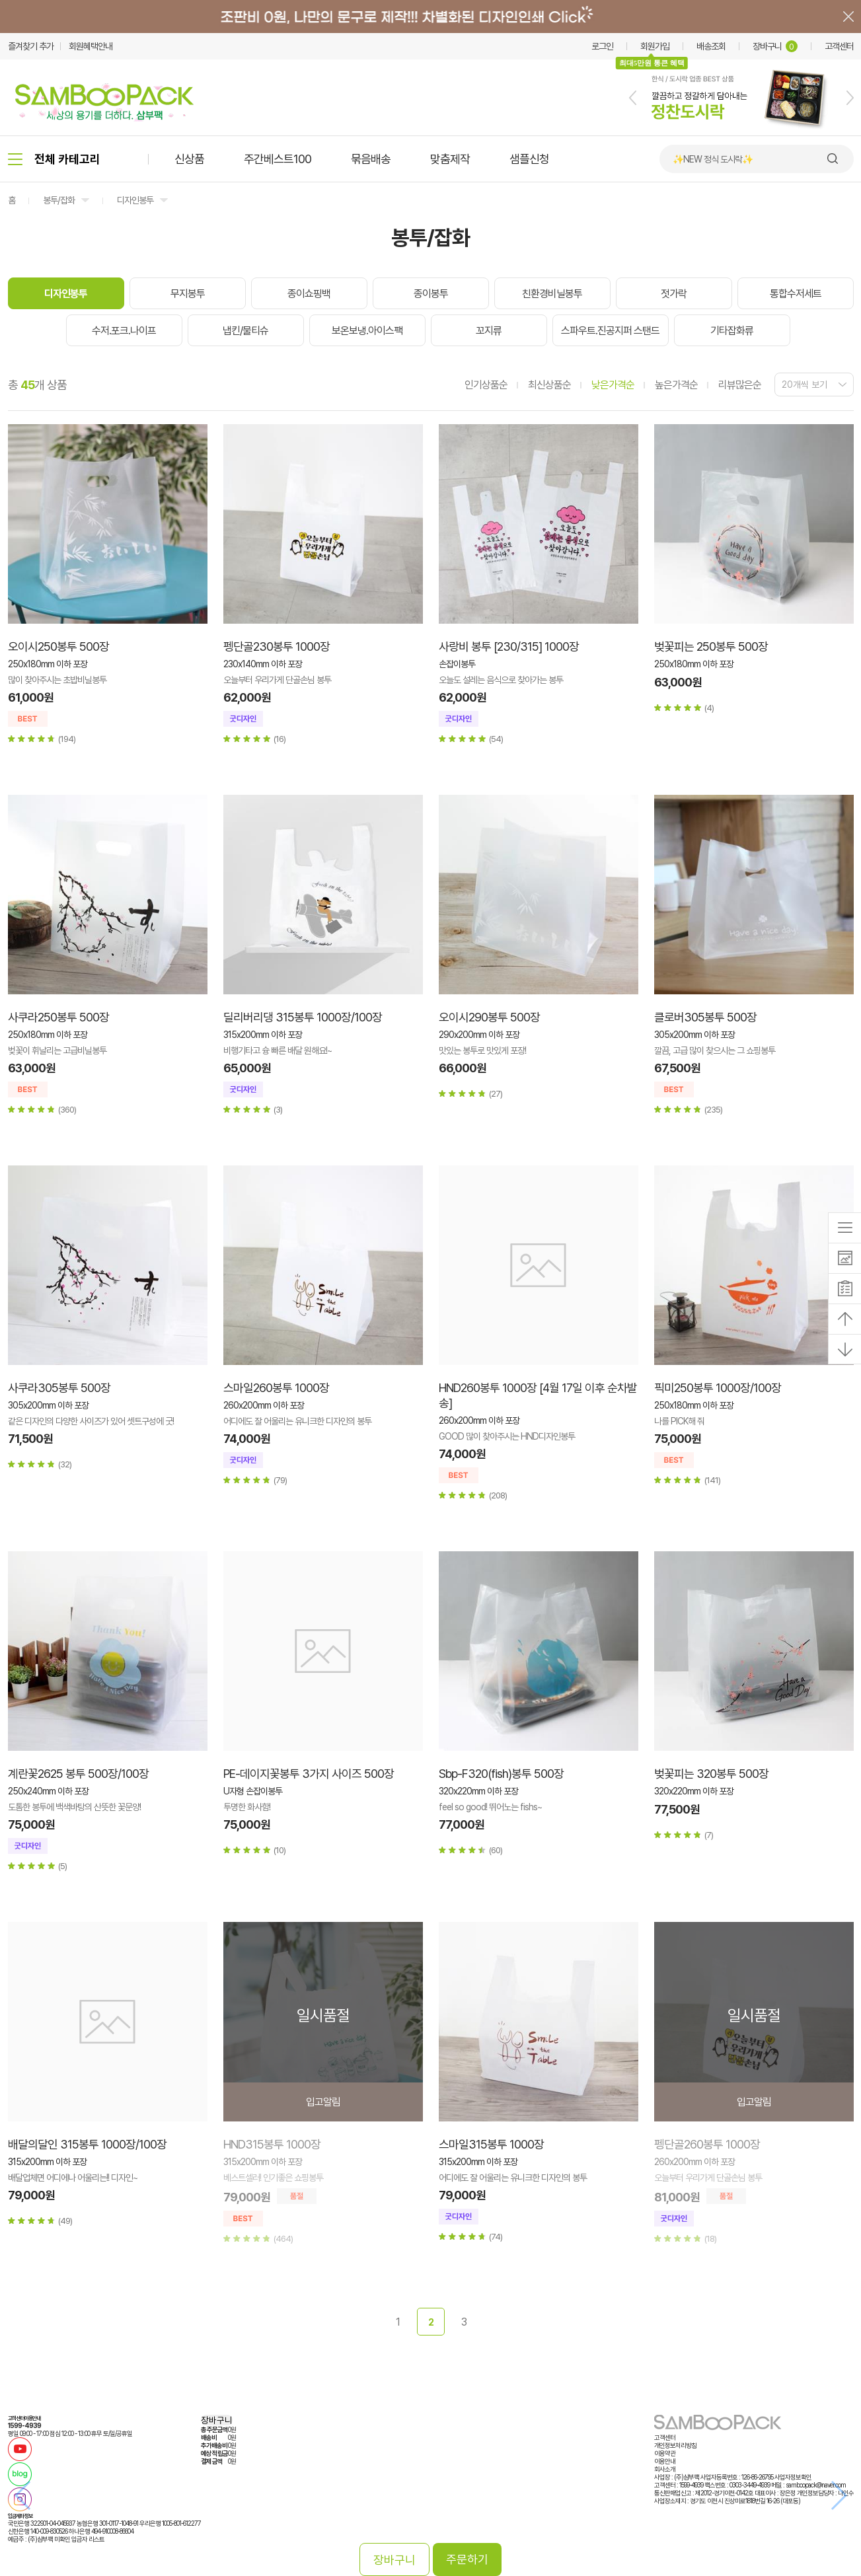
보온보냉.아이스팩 (367, 330)
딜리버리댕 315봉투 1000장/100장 (302, 1017)
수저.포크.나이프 (124, 330)
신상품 (189, 159)
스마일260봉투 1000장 (276, 1388)
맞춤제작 (450, 159)
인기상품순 (486, 385)
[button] (632, 98)
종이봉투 (431, 293)
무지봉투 (187, 293)
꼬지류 (489, 330)
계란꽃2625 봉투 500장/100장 (78, 1774)
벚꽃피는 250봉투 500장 (711, 646)
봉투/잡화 (59, 200)
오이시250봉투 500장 (58, 646)
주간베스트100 (277, 159)
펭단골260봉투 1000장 (707, 2144)
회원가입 (654, 46)
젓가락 (674, 293)
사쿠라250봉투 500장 (58, 1017)
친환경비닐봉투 (552, 293)
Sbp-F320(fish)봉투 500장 (501, 1774)
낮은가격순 (612, 385)
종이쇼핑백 (308, 293)
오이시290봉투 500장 (489, 1017)
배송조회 (711, 46)
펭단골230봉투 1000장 (276, 646)
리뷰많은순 (739, 385)
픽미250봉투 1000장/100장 (717, 1388)
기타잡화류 (731, 330)
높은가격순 (676, 385)
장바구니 (775, 46)
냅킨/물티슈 (245, 330)
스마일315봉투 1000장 (491, 2144)
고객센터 (839, 46)
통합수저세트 (795, 293)
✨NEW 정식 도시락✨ (713, 159)
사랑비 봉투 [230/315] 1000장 (509, 646)
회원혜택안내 (90, 46)
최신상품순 (549, 385)
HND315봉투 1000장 (271, 2144)
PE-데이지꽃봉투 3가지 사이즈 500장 (308, 1774)
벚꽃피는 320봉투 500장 (711, 1774)
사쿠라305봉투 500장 (59, 1388)
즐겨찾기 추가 (31, 46)
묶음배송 (371, 159)
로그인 (602, 46)
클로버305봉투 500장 (705, 1017)
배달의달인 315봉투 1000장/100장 (87, 2144)
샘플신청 (529, 159)
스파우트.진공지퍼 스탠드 (610, 330)
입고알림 (323, 2102)
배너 (430, 16)
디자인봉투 (135, 200)
